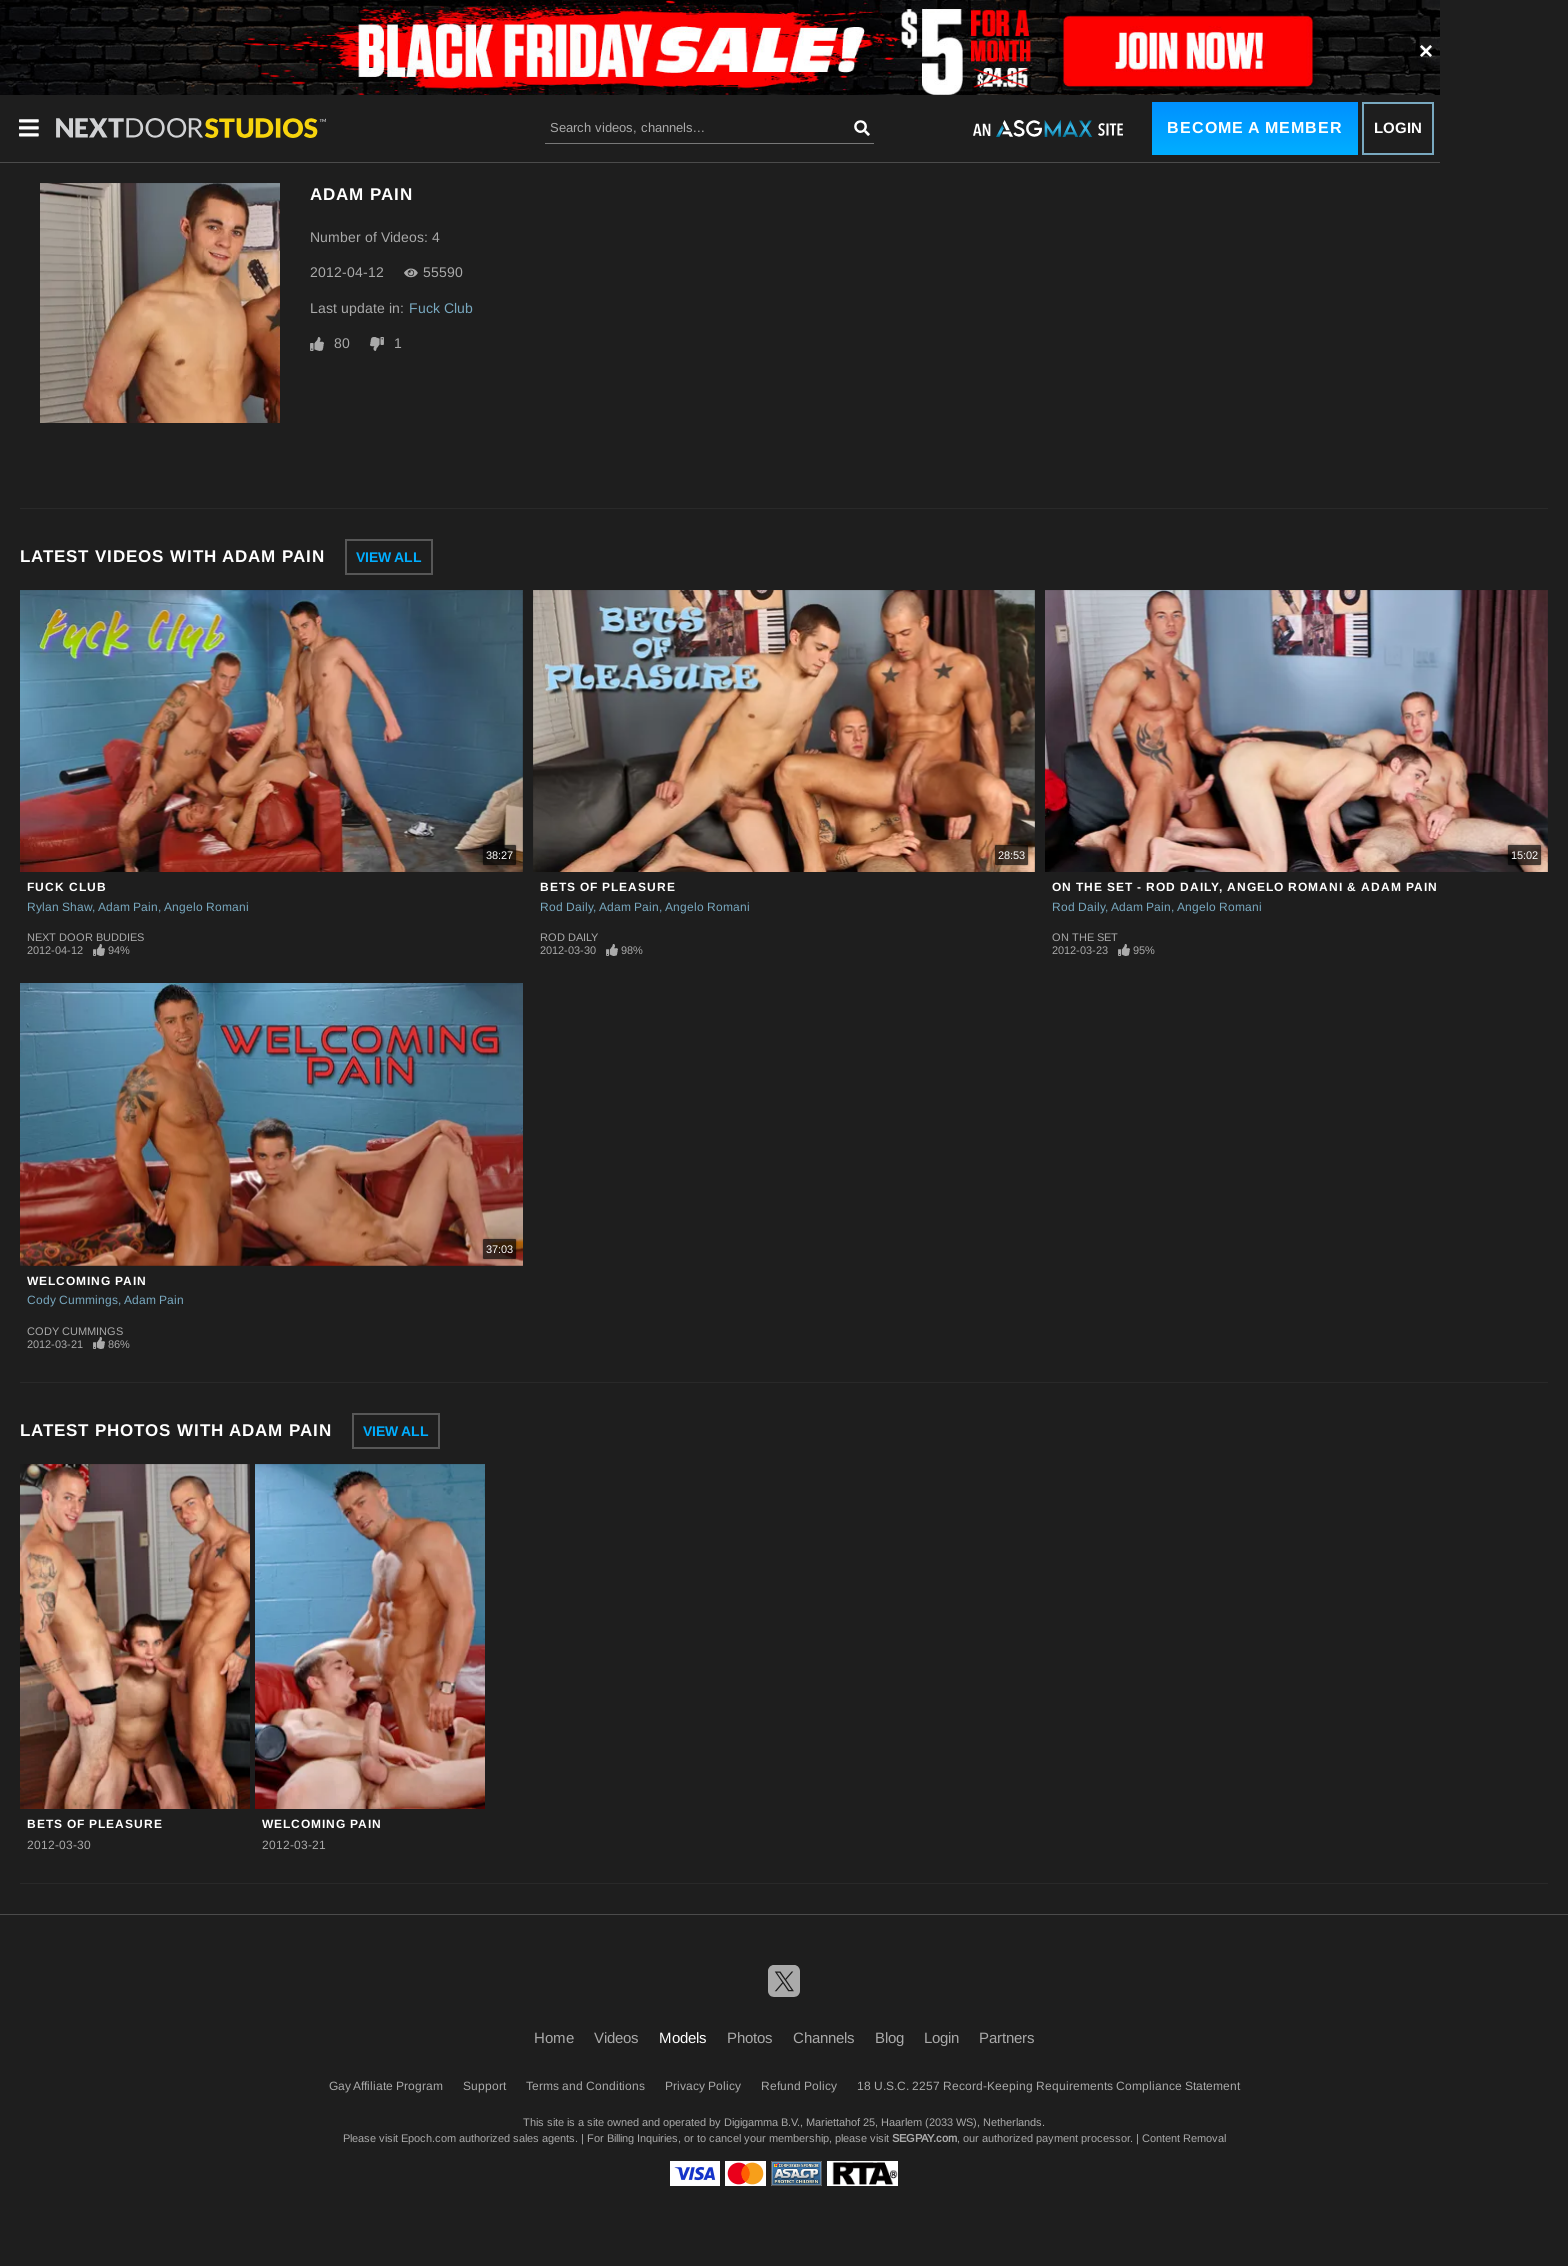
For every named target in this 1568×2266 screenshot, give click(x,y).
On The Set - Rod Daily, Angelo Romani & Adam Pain (1245, 887)
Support (484, 2086)
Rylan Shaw (59, 907)
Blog (889, 2037)
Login (1398, 127)
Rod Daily (566, 907)
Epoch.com (428, 2138)
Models (683, 2037)
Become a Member (1255, 127)
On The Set (1085, 937)
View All (389, 557)
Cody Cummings (72, 1300)
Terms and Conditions (585, 2086)
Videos (616, 2037)
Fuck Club (441, 308)
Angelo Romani (206, 907)
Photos (750, 2037)
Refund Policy (799, 2086)
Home (554, 2037)
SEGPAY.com (924, 2138)
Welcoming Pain (87, 1281)
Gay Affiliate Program (386, 2086)
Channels (824, 2037)
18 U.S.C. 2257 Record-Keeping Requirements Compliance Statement (1048, 2086)
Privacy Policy (703, 2086)
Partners (1007, 2037)
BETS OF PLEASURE (608, 887)
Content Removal (1184, 2138)
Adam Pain (128, 907)
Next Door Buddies (85, 937)
